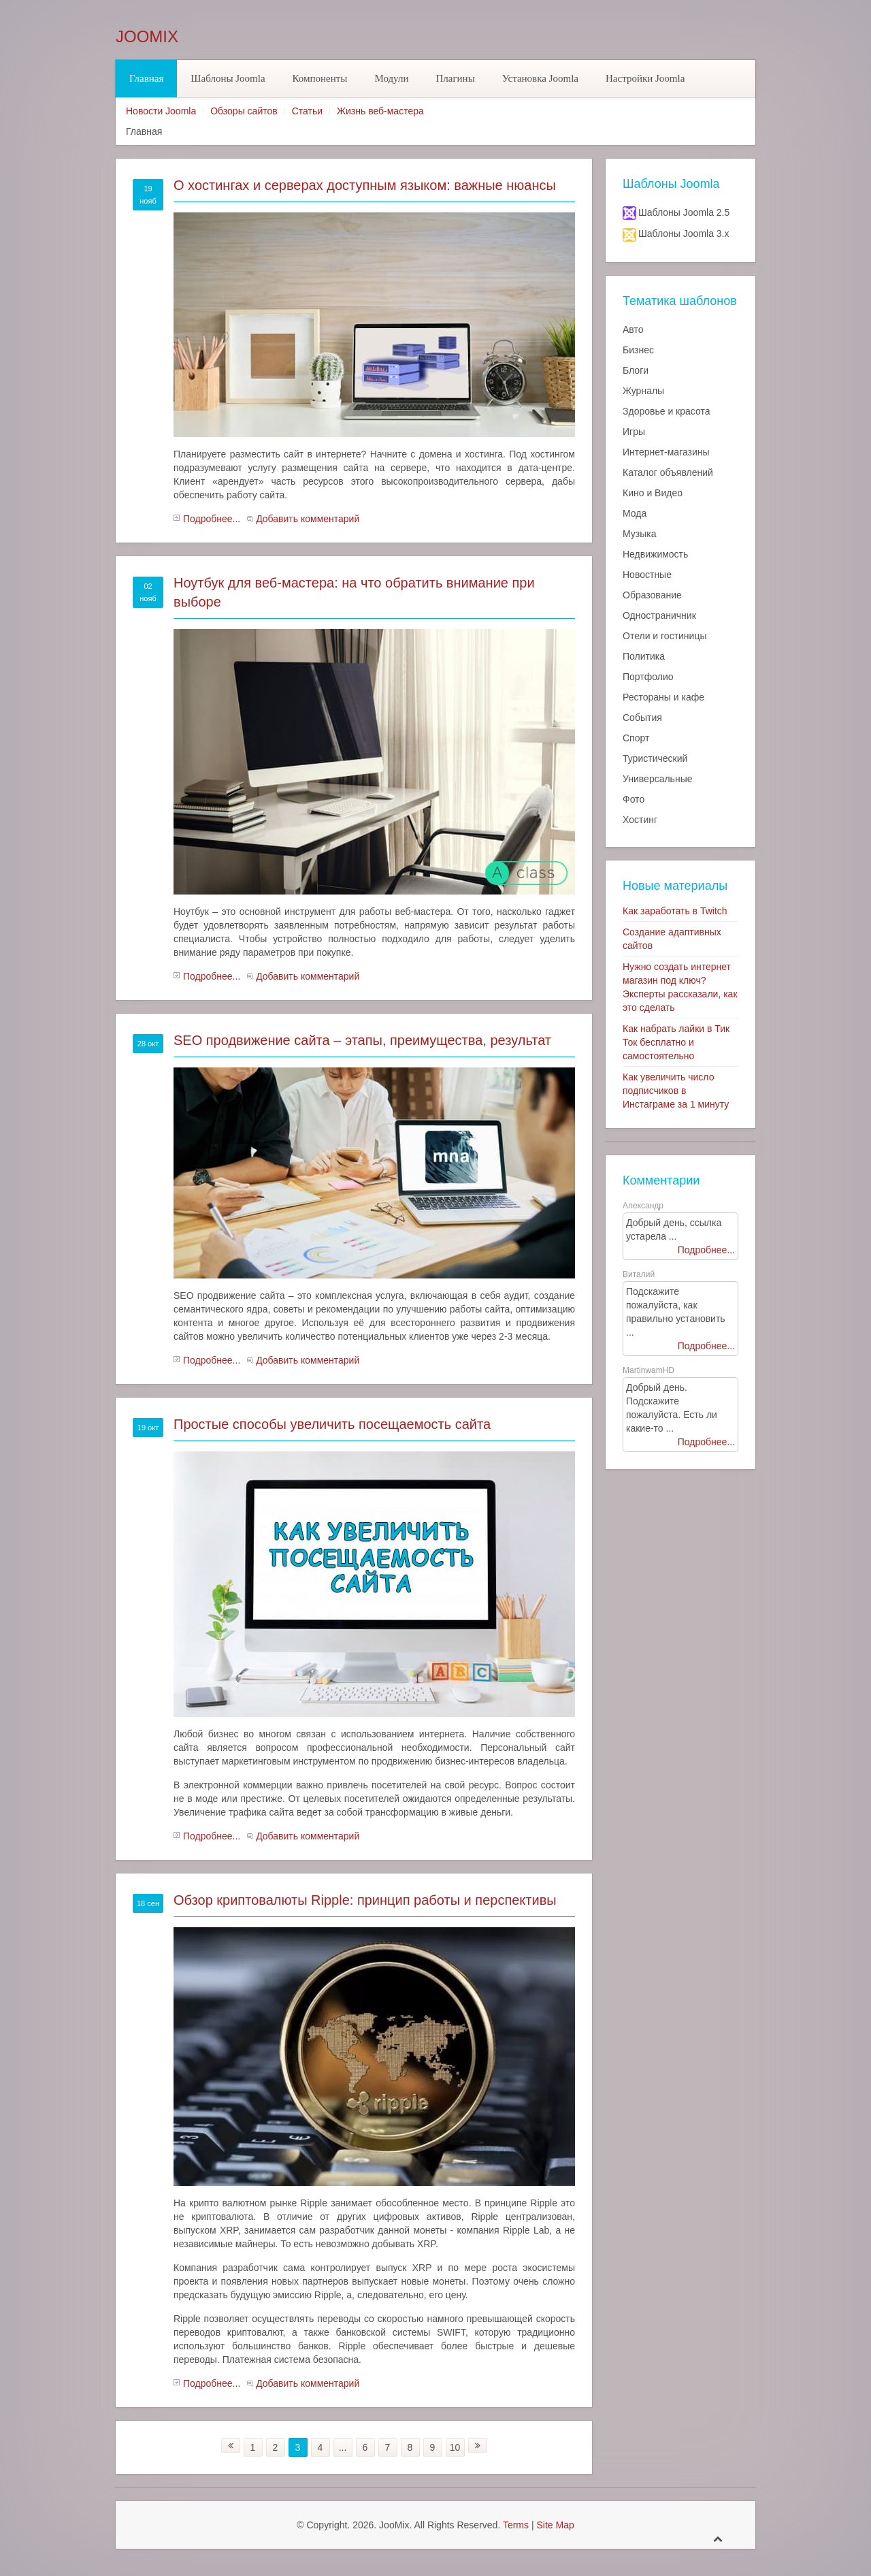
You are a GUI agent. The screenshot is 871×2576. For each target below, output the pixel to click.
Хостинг (640, 819)
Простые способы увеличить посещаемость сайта (332, 1424)
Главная (146, 78)
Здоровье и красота (666, 411)
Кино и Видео (653, 492)
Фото (633, 799)
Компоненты (320, 78)
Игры (634, 431)
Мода (634, 513)
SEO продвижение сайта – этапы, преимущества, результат (362, 1040)
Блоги (635, 370)
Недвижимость (655, 554)
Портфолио (648, 676)
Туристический (655, 758)
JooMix (147, 36)
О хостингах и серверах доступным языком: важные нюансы (365, 185)
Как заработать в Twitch (675, 910)
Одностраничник (659, 615)
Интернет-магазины (666, 452)
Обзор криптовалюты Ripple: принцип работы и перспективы (365, 1900)
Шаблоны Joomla (228, 78)
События (642, 717)
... (343, 2447)
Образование (652, 595)
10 (455, 2447)
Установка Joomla (540, 78)
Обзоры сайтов (243, 111)
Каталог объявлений (668, 472)
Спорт (636, 737)
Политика (644, 656)
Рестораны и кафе (663, 697)
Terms (516, 2524)
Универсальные (658, 778)
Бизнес (638, 349)
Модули (391, 78)
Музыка (640, 533)
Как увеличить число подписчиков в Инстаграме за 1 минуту (676, 1091)
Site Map (555, 2524)
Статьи (307, 111)
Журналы (643, 390)
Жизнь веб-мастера (380, 111)
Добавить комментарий (307, 518)
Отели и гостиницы (665, 635)
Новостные (647, 574)
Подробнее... (211, 518)
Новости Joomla (161, 111)
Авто (633, 329)
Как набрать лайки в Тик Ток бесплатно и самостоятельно (676, 1042)
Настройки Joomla (645, 78)
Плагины (455, 78)
